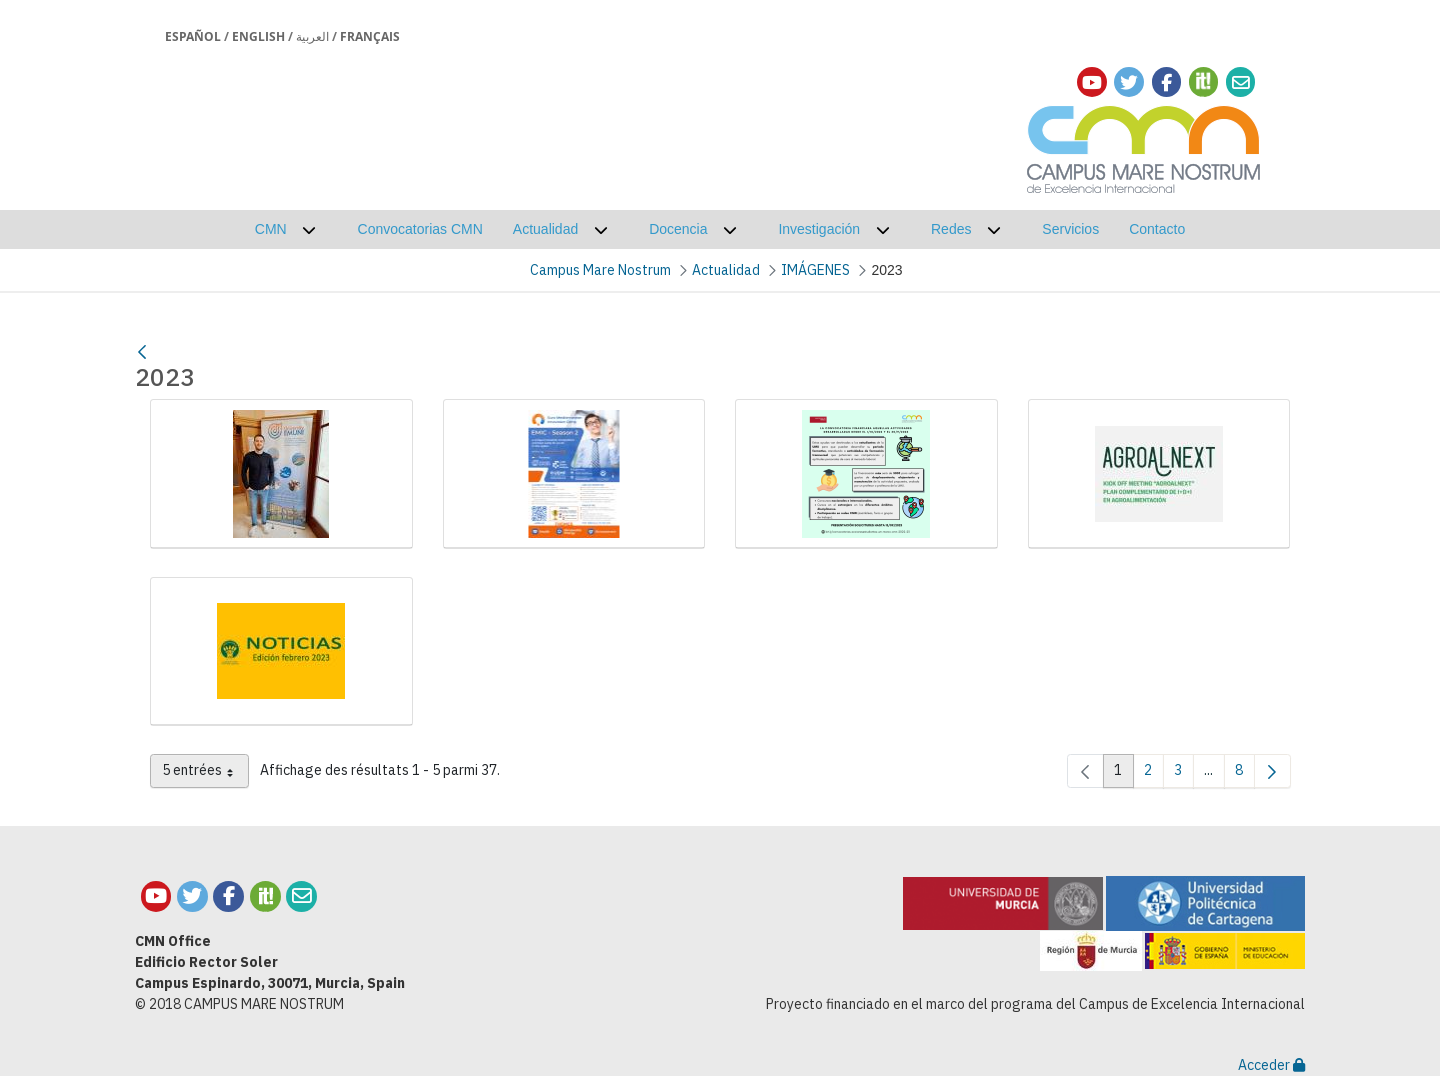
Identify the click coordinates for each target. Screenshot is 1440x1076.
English (258, 36)
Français (370, 36)
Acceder (1271, 1065)
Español (193, 36)
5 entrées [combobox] (205, 774)
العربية (312, 36)
